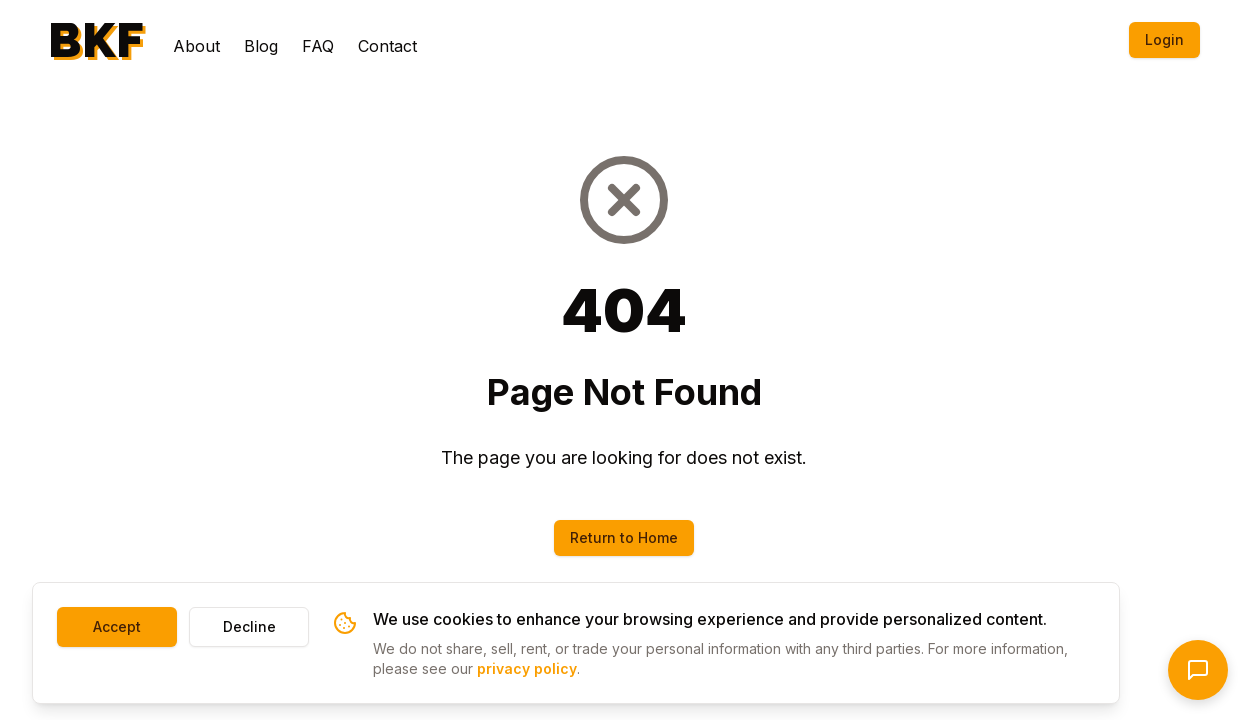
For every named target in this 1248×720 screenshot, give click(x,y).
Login (1164, 39)
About (196, 46)
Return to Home (624, 537)
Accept (117, 626)
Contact (387, 46)
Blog (261, 46)
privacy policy (527, 668)
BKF (96, 40)
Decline (249, 626)
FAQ (318, 46)
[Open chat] (1198, 670)
